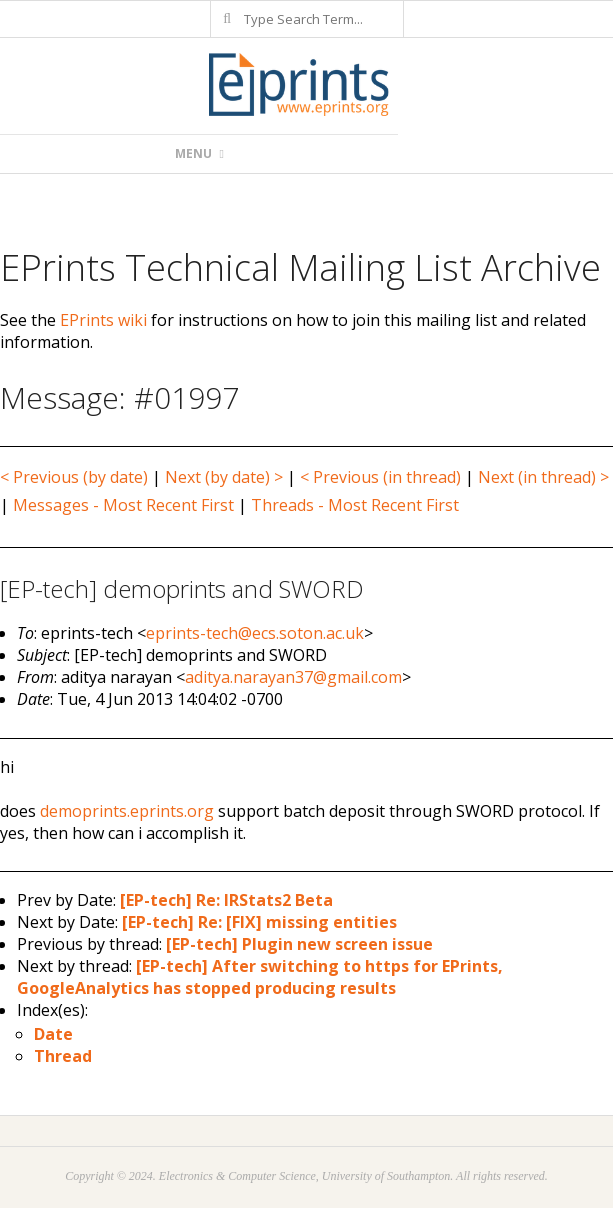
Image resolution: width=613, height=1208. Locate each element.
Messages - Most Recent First (123, 505)
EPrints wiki (103, 320)
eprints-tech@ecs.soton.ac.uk (255, 633)
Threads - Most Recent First (355, 505)
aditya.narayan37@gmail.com (293, 677)
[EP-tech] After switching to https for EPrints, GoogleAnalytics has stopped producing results (260, 977)
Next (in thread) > (543, 477)
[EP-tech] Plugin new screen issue (299, 944)
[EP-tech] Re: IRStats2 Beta (226, 900)
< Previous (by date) (74, 477)
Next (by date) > (224, 477)
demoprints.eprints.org (127, 811)
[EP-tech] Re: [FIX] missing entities (259, 922)
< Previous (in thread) (380, 477)
